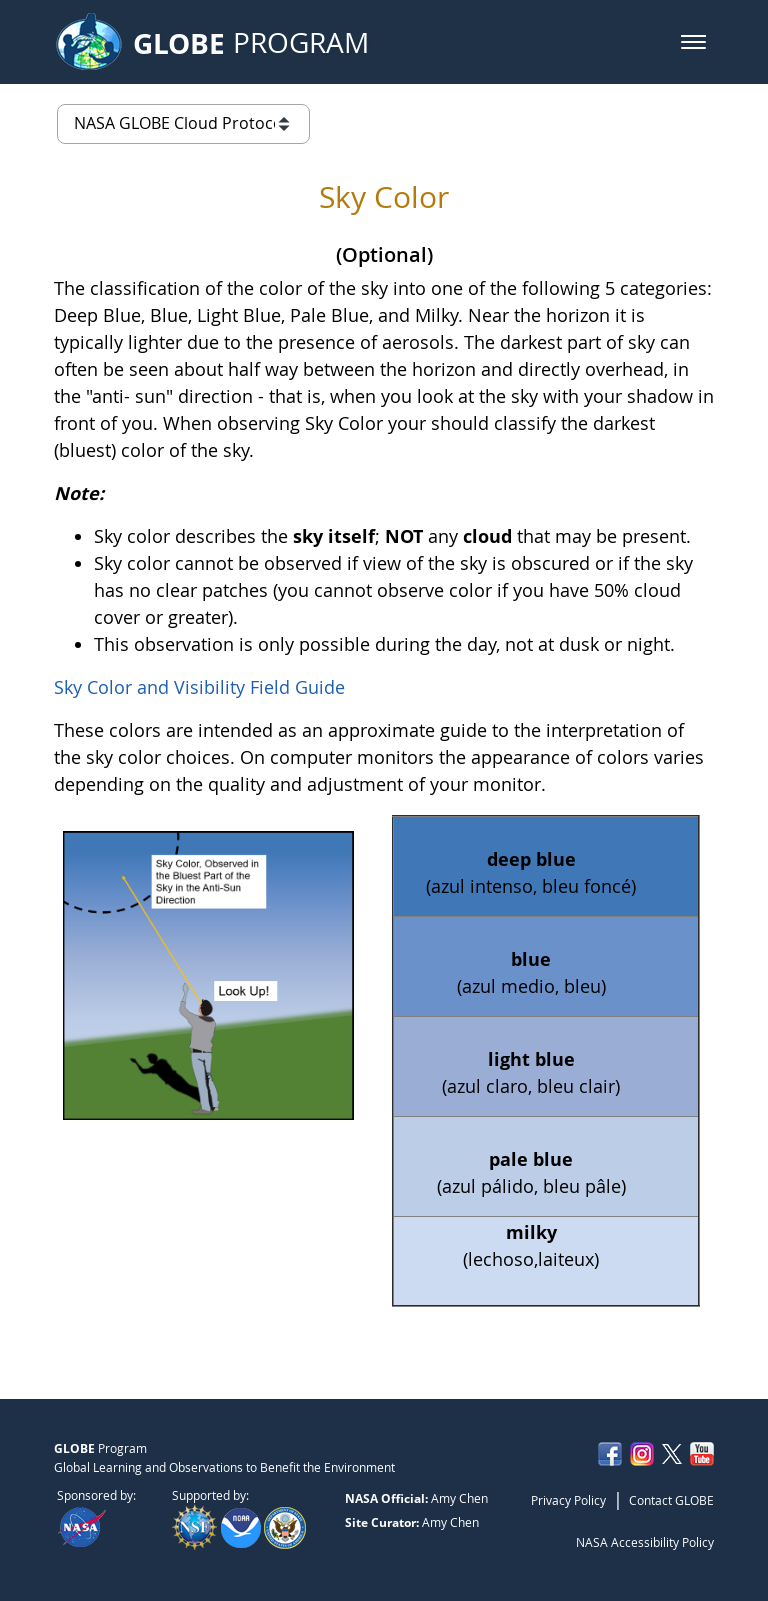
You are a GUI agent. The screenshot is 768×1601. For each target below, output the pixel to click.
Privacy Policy (568, 1500)
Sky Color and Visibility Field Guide (199, 687)
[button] (693, 42)
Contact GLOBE (671, 1500)
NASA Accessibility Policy (645, 1542)
